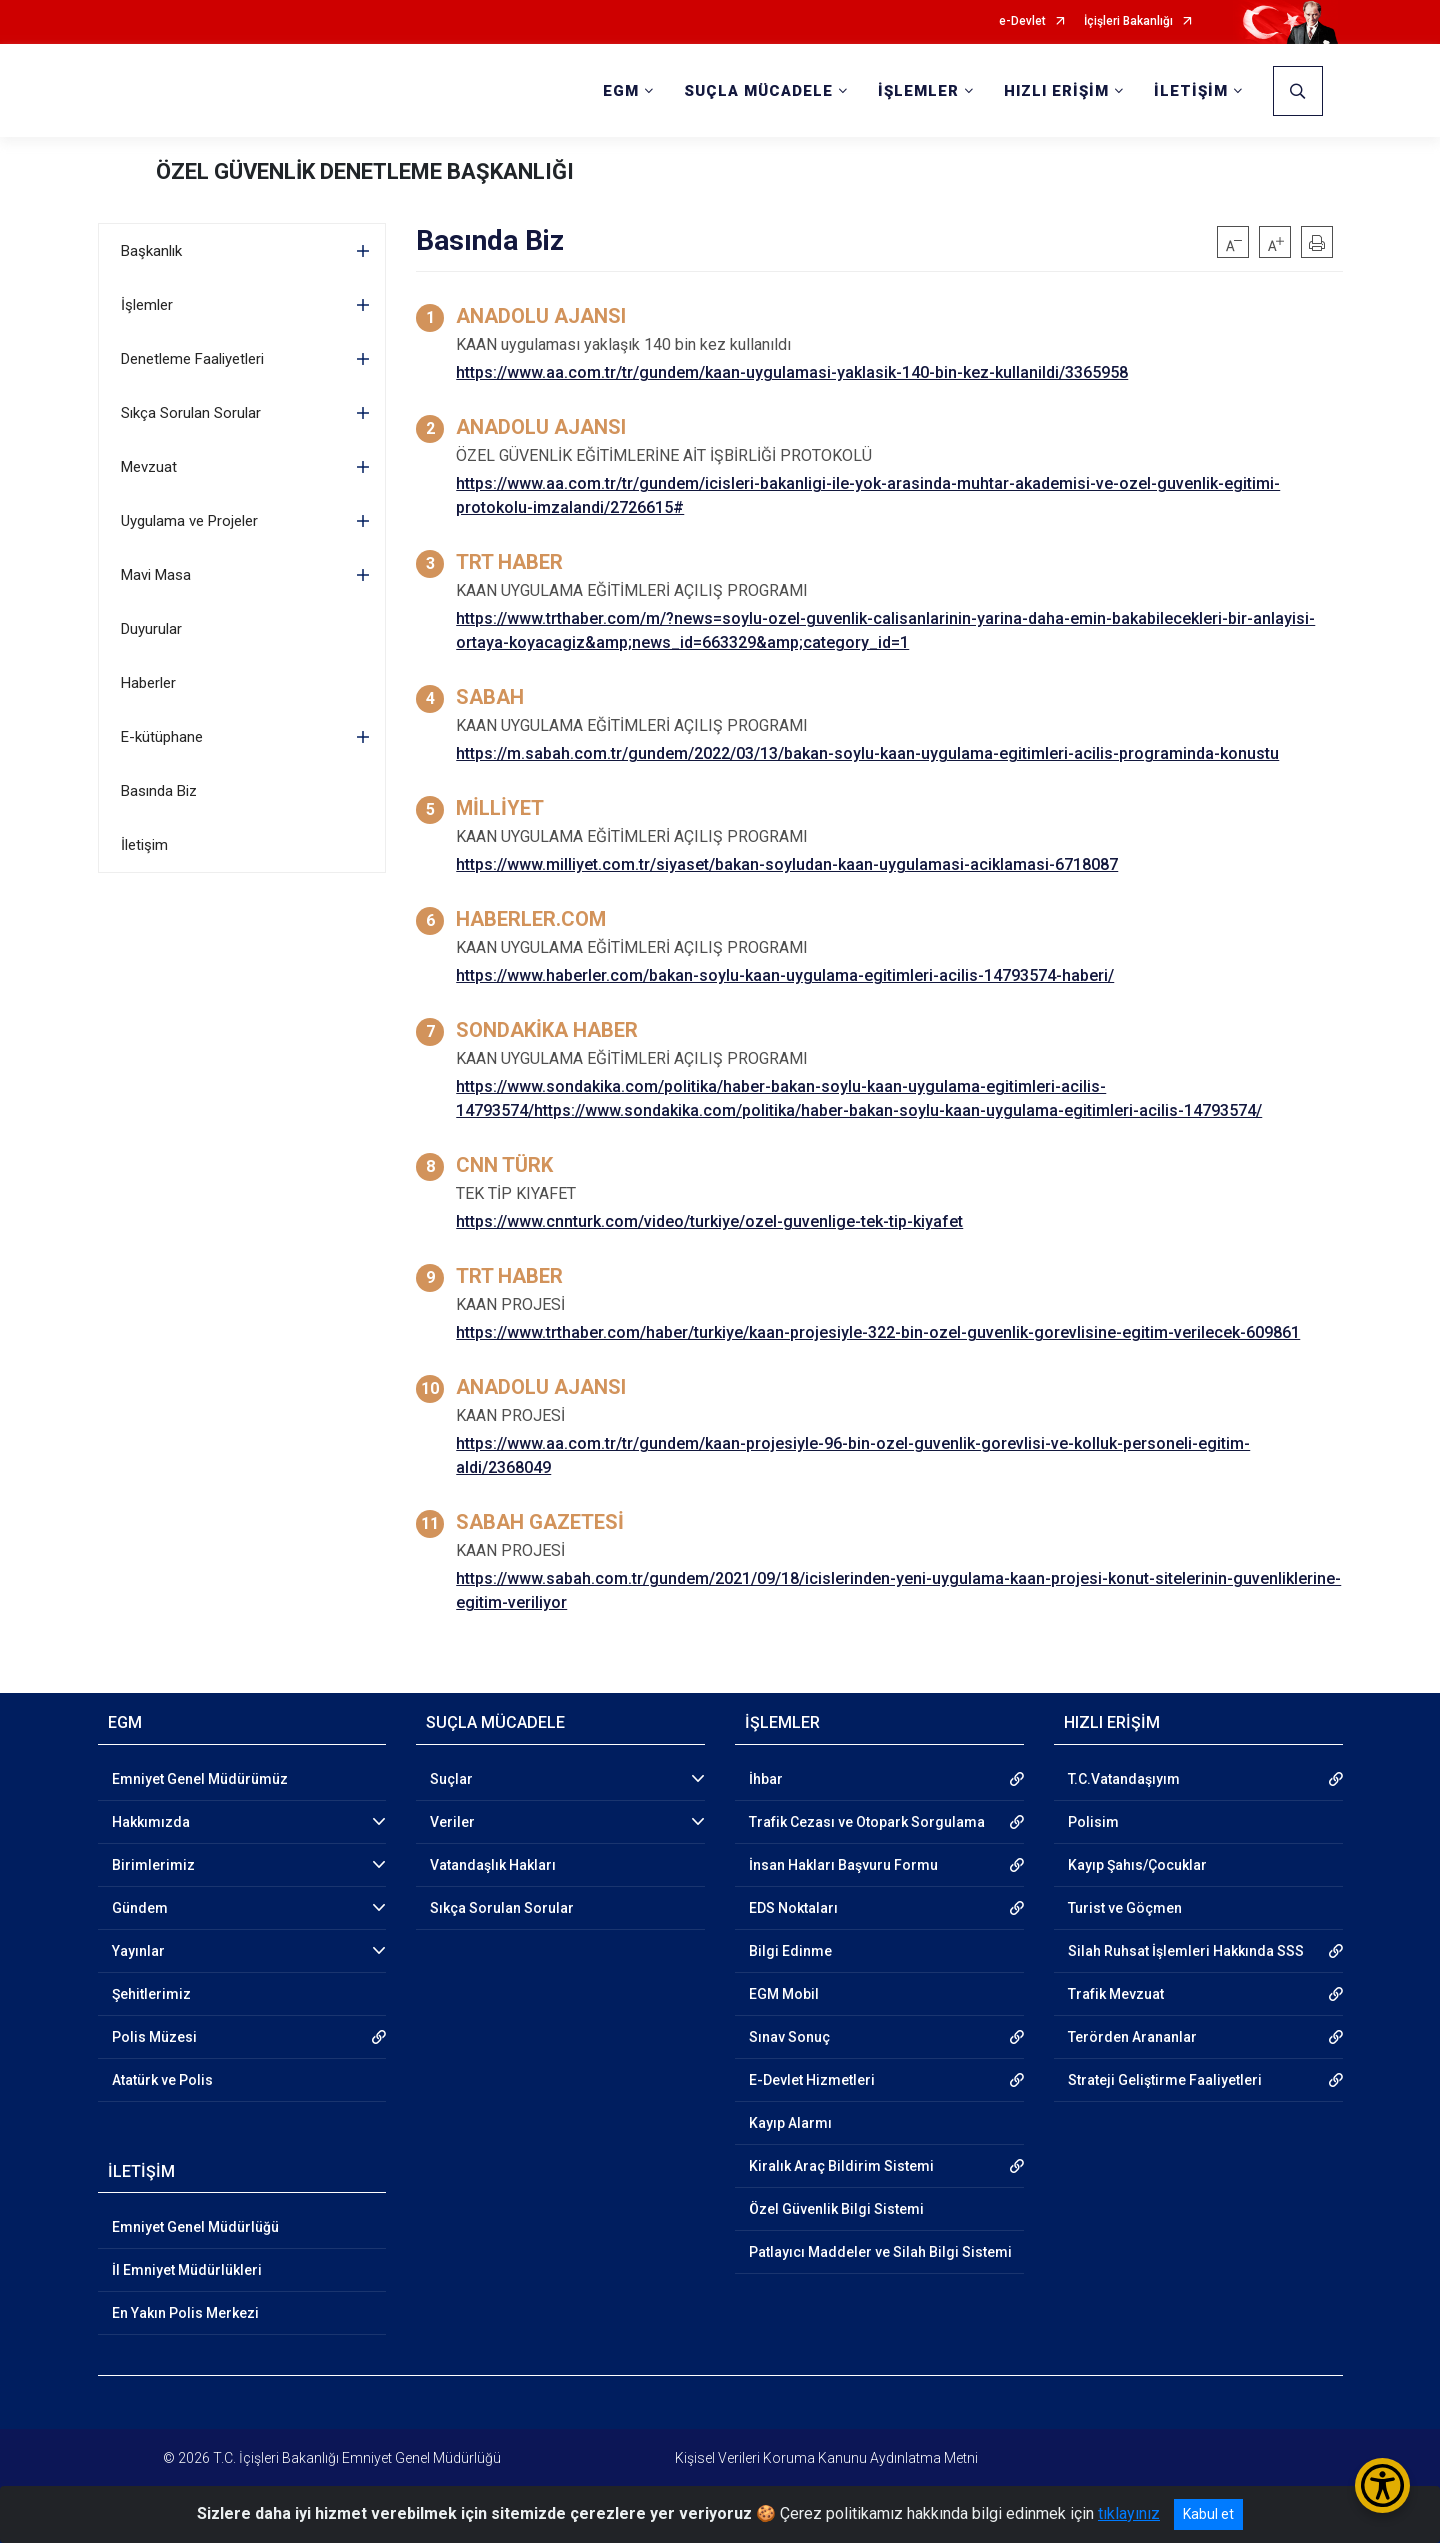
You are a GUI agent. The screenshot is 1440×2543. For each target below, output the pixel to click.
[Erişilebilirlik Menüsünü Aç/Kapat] (1382, 2485)
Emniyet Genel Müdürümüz (200, 1779)
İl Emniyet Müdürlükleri (187, 2270)
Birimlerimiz (153, 1865)
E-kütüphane (162, 737)
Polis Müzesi (154, 2037)
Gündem (140, 1908)
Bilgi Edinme (790, 1951)
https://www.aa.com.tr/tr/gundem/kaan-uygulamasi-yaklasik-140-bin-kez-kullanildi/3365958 (792, 372)
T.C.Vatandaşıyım (1124, 1779)
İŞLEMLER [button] (918, 91)
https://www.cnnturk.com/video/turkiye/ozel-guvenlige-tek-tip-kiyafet (709, 1221)
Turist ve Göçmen (1125, 1908)
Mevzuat (149, 467)
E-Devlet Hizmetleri (812, 2080)
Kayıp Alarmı (790, 2123)
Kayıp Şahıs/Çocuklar (1137, 1865)
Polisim (1093, 1822)
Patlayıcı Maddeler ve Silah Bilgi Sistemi (880, 2252)
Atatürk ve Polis (162, 2080)
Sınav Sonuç (789, 2037)
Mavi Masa (156, 575)
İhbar (766, 1779)
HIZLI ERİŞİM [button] (1056, 91)
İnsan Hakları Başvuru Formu (843, 1865)
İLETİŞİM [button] (1191, 91)
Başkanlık (151, 251)
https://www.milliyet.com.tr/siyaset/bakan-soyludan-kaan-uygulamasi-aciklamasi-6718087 (787, 864)
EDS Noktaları (793, 1908)
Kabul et (1208, 2514)
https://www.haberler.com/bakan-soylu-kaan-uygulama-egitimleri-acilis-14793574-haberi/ (785, 975)
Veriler (452, 1822)
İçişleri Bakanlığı (1128, 21)
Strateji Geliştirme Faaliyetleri (1165, 2080)
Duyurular (151, 629)
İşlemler (147, 305)
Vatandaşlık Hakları (493, 1865)
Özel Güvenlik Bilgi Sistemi (836, 2209)
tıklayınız (1129, 2513)
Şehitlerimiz (151, 1994)
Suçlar (451, 1779)
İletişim (144, 845)
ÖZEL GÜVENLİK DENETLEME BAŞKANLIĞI (365, 171)
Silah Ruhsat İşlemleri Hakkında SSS (1186, 1951)
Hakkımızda (151, 1822)
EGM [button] (621, 91)
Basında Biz (159, 791)
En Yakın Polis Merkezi (185, 2313)
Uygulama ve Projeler (189, 521)
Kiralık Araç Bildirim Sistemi (841, 2166)
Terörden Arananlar (1132, 2037)
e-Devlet (1022, 21)
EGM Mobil (784, 1994)
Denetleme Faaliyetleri (192, 359)
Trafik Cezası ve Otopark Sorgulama (867, 1822)
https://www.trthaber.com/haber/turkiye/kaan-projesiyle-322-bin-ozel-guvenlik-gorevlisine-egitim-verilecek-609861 (878, 1332)
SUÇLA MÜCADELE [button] (758, 91)
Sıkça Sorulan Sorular (191, 413)
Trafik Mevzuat (1116, 1994)
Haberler (148, 683)
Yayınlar (138, 1951)
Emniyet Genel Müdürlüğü (195, 2227)
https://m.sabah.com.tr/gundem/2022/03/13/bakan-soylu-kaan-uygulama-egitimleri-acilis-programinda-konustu (867, 753)
